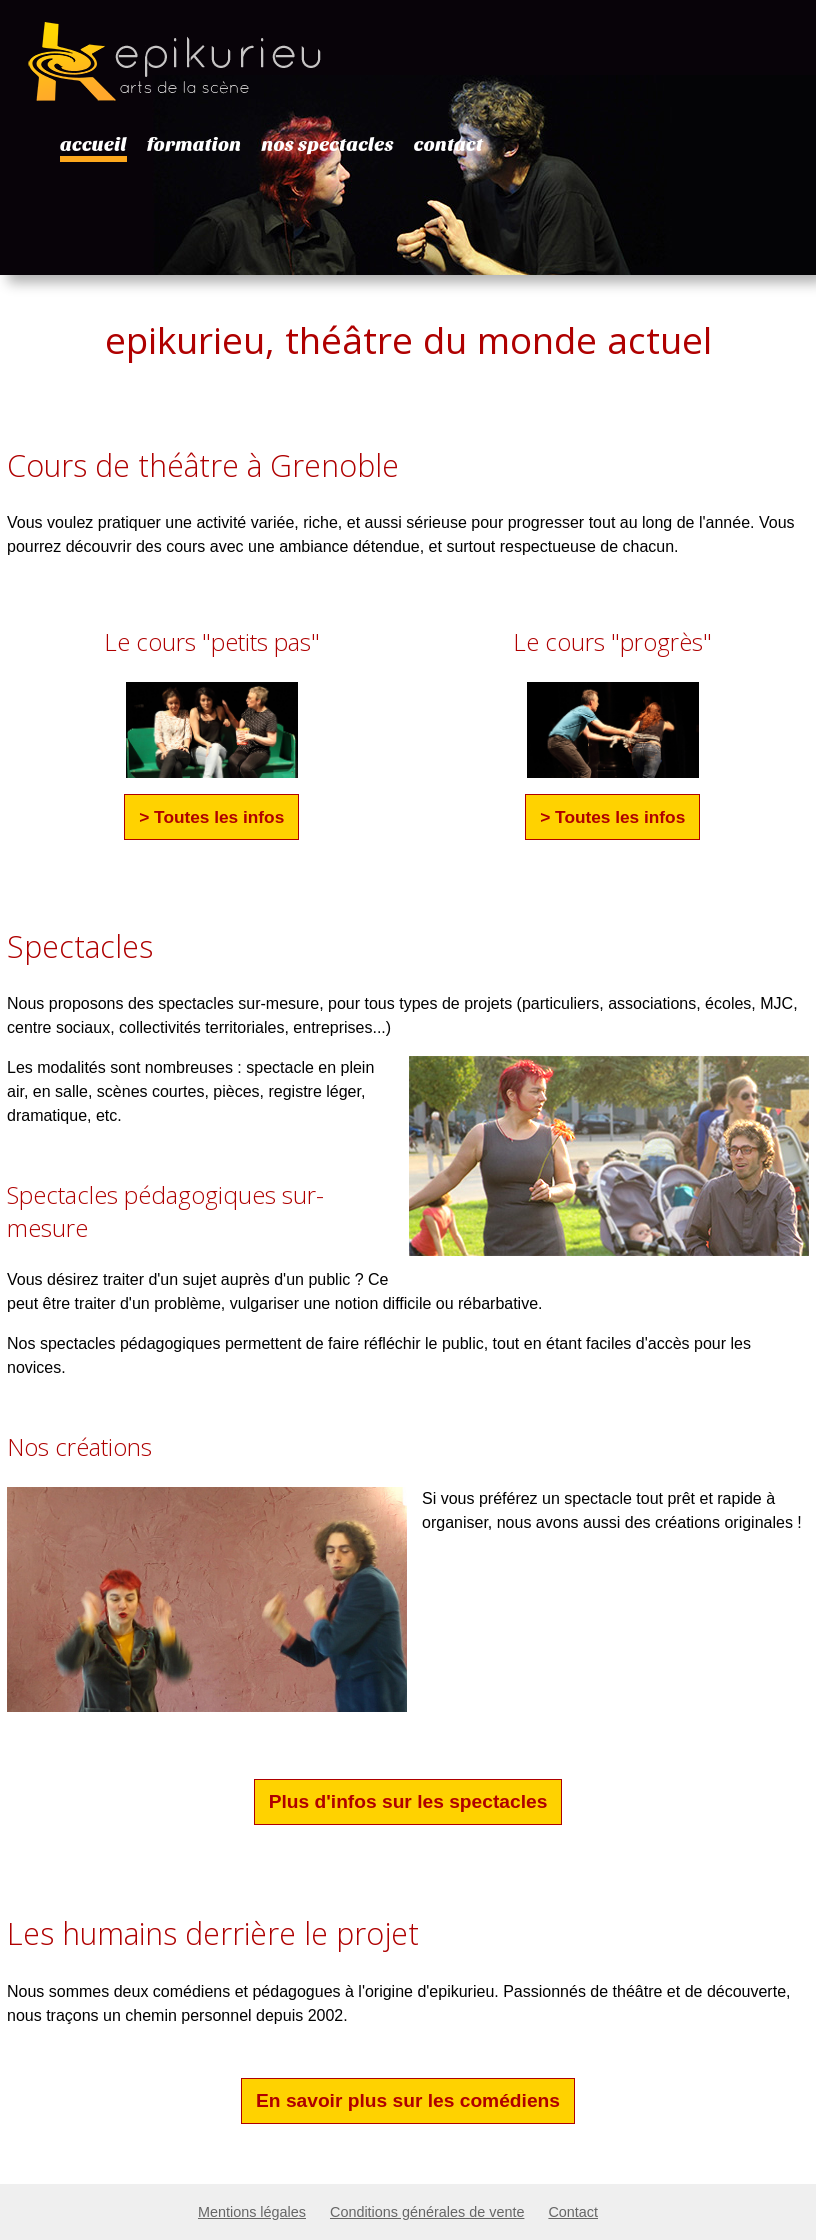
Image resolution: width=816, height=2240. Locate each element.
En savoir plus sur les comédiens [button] (408, 2100)
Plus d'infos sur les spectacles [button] (408, 1801)
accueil (93, 145)
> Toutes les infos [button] (211, 817)
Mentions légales (252, 2212)
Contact (573, 2212)
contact (448, 145)
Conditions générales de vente (427, 2212)
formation (194, 145)
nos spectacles (327, 145)
